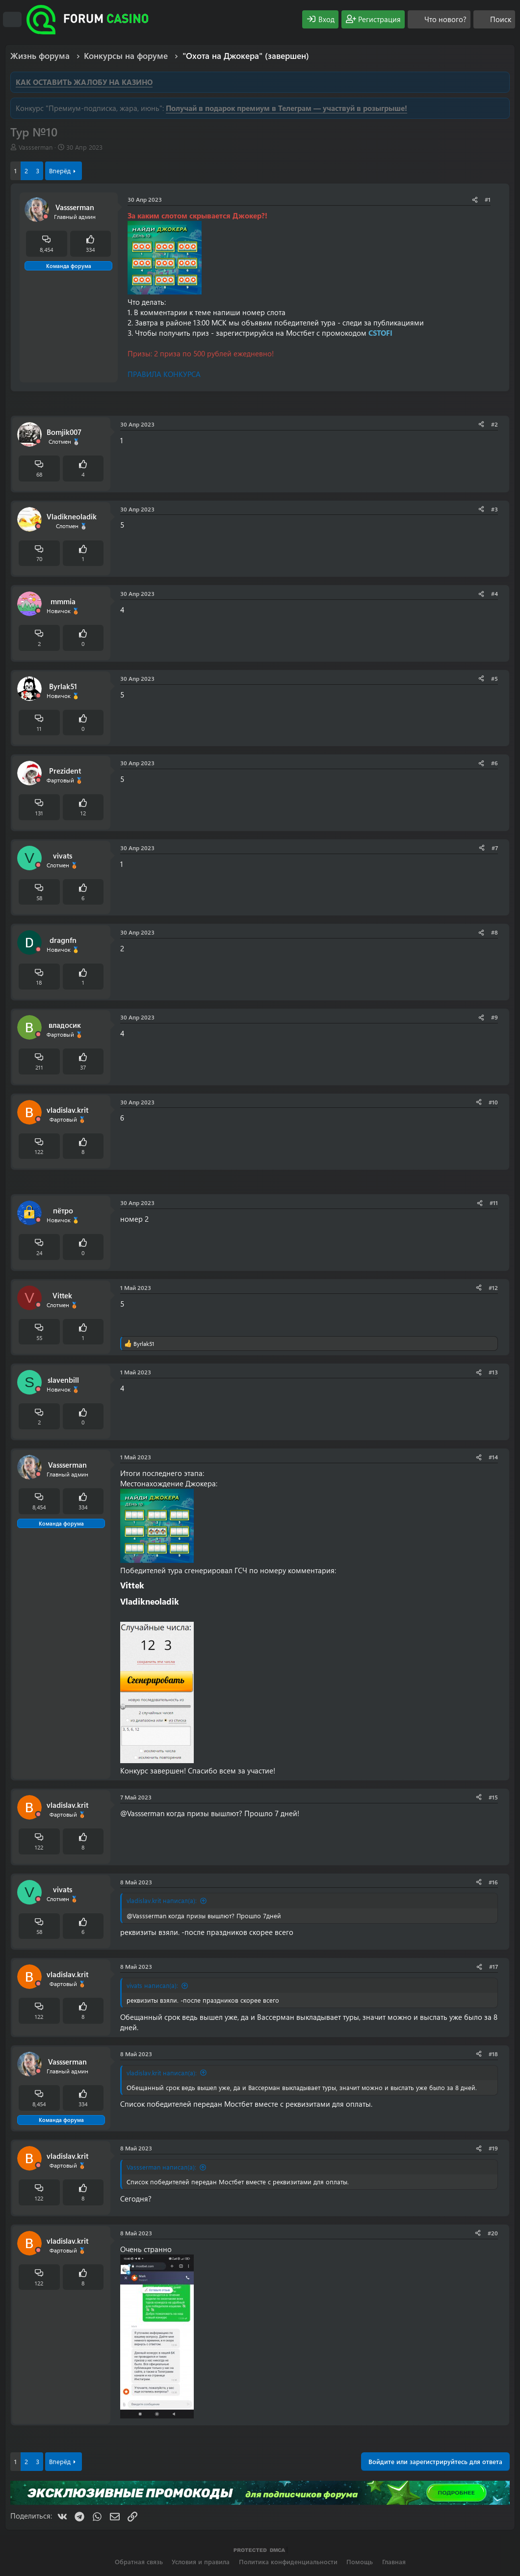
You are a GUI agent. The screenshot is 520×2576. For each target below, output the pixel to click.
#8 (494, 932)
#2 (494, 424)
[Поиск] (494, 19)
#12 (493, 1287)
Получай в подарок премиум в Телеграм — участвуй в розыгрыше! (286, 108)
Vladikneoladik (149, 1601)
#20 (493, 2233)
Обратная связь (139, 2561)
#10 (493, 1102)
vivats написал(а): (152, 1985)
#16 (493, 1882)
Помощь (359, 2561)
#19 (493, 2148)
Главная (394, 2561)
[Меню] (12, 19)
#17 (493, 1966)
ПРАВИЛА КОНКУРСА (164, 374)
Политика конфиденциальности (288, 2561)
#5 (494, 678)
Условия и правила (201, 2561)
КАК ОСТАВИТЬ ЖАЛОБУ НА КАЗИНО (84, 82)
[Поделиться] (474, 199)
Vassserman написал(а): (161, 2167)
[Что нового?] (439, 19)
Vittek (132, 1585)
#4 (494, 593)
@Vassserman (142, 1813)
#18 (493, 2054)
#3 (494, 509)
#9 (494, 1017)
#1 (488, 199)
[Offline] (45, 217)
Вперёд (60, 170)
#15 (493, 1797)
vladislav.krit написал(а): (162, 1900)
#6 (494, 763)
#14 (493, 1457)
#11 (494, 1203)
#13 (493, 1372)
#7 (495, 848)
